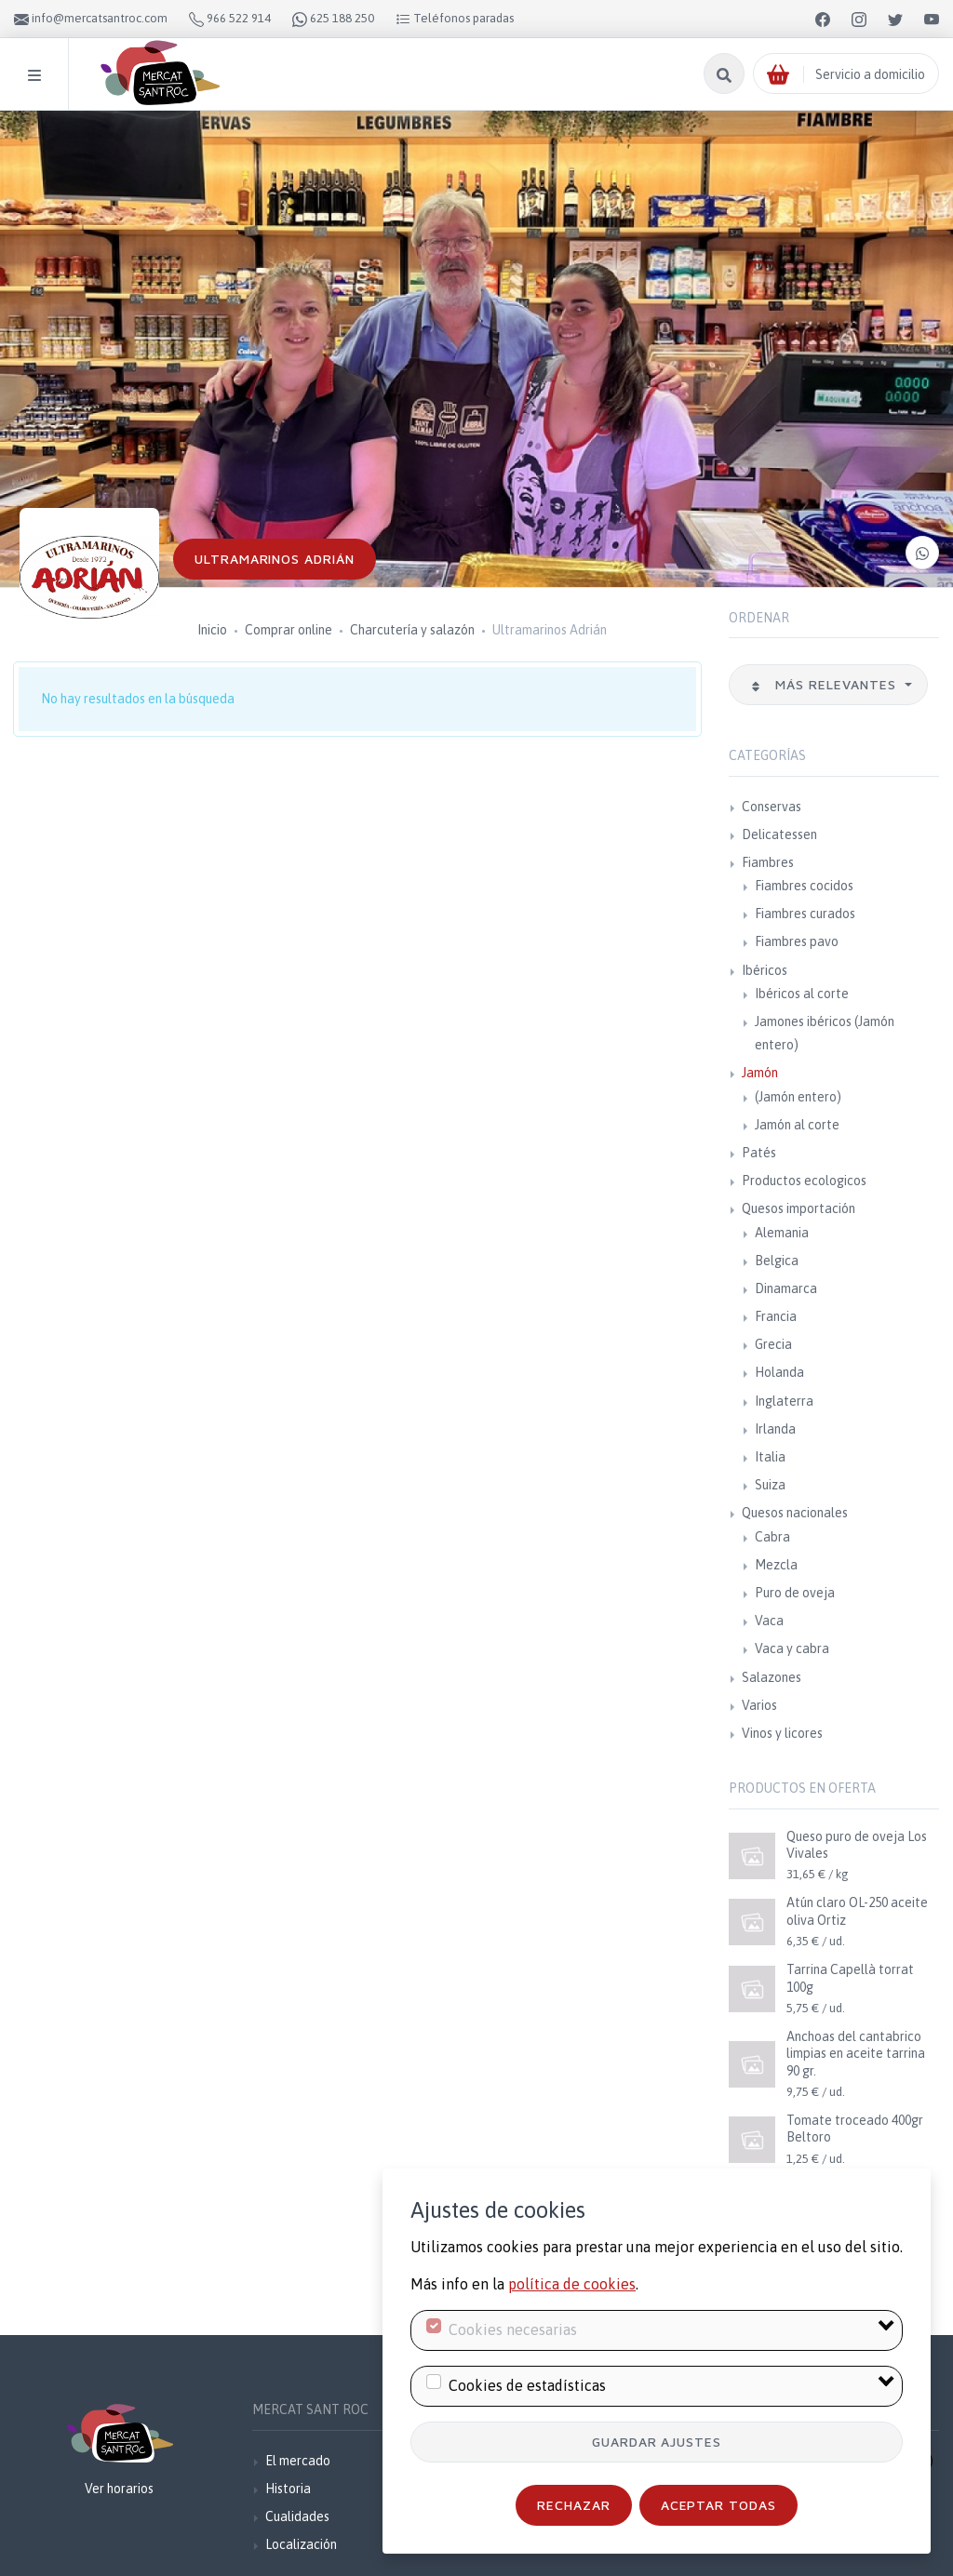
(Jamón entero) (798, 1096)
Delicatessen (779, 834)
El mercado (297, 2460)
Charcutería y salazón (412, 629)
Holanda (779, 1372)
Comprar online (288, 629)
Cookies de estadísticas (527, 2385)
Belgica (777, 1260)
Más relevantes (825, 684)
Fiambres (768, 862)
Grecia (773, 1344)
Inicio (212, 629)
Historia (288, 2488)
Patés (759, 1152)
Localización (301, 2544)
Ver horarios (119, 2488)
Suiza (770, 1484)
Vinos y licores (782, 1733)
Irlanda (775, 1428)
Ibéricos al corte (802, 993)
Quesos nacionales (795, 1512)
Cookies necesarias (513, 2329)
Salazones (771, 1677)
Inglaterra (784, 1401)
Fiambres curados (805, 913)
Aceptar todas (719, 2505)
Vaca (769, 1620)
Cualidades (297, 2516)
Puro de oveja (795, 1592)
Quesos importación (798, 1208)
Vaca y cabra (792, 1648)
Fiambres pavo (797, 941)
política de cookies (572, 2284)
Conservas (771, 806)
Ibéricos (764, 970)
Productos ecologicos (804, 1180)
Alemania (782, 1232)
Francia (776, 1316)
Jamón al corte (797, 1124)
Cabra (772, 1536)
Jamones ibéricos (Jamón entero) (824, 1033)
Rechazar (574, 2505)
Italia (770, 1456)
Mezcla (776, 1564)
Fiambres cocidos (804, 885)
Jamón (760, 1072)
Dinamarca (786, 1288)
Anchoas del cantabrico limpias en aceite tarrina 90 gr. (855, 2053)
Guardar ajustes (657, 2441)
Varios (759, 1705)
